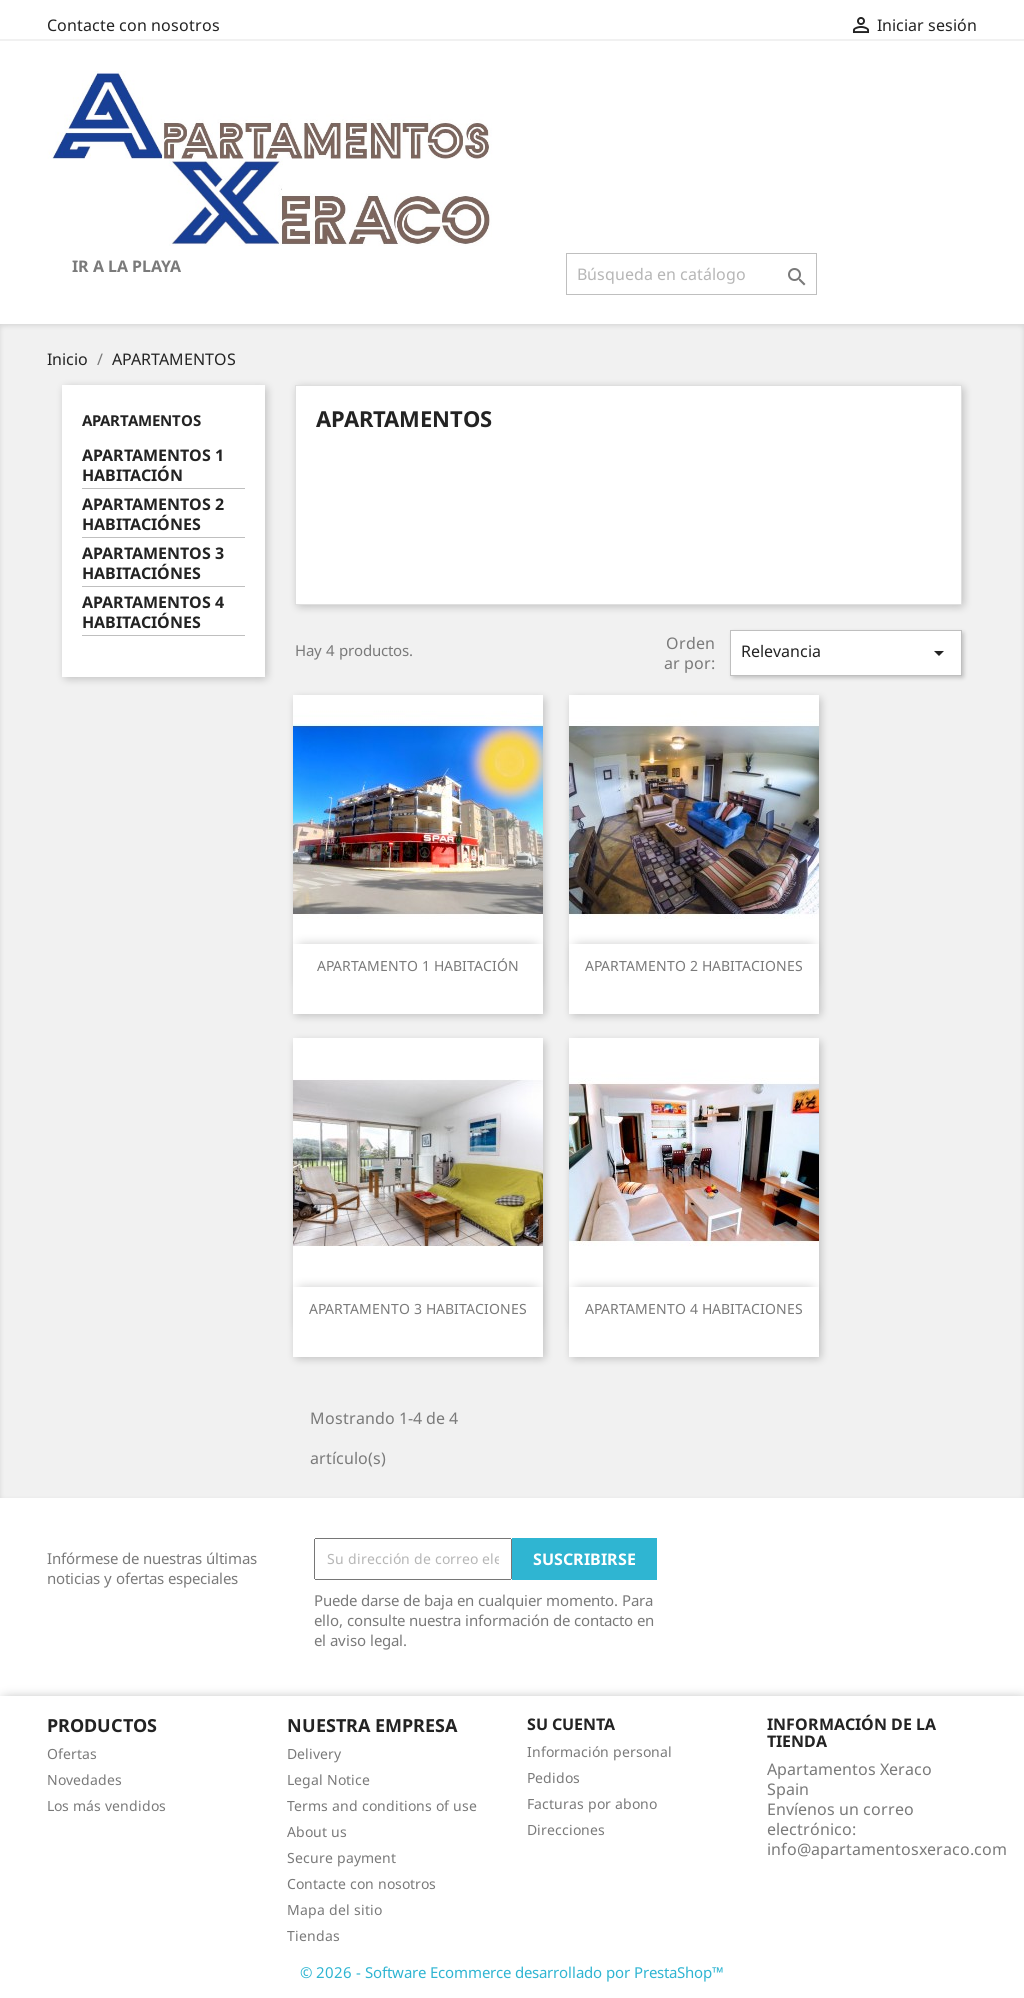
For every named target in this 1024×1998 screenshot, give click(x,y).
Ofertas (72, 1753)
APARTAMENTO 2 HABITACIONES (694, 965)
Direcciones (566, 1829)
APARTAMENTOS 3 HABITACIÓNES (153, 563)
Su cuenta (571, 1724)
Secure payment (341, 1857)
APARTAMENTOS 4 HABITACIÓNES (153, 612)
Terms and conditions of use (382, 1805)
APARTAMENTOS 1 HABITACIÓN (153, 465)
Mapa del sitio (334, 1909)
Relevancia (846, 652)
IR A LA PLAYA (126, 266)
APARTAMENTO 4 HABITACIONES (694, 1308)
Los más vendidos (106, 1805)
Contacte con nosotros (133, 25)
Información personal (599, 1751)
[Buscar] (691, 274)
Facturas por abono (592, 1803)
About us (317, 1831)
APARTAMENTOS (141, 420)
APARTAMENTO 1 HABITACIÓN (418, 965)
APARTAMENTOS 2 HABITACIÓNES (153, 514)
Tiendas (313, 1935)
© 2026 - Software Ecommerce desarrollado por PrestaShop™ (512, 1972)
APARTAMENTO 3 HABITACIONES (418, 1308)
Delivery (314, 1753)
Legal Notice (328, 1779)
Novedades (84, 1779)
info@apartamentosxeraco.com (887, 1849)
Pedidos (553, 1777)
